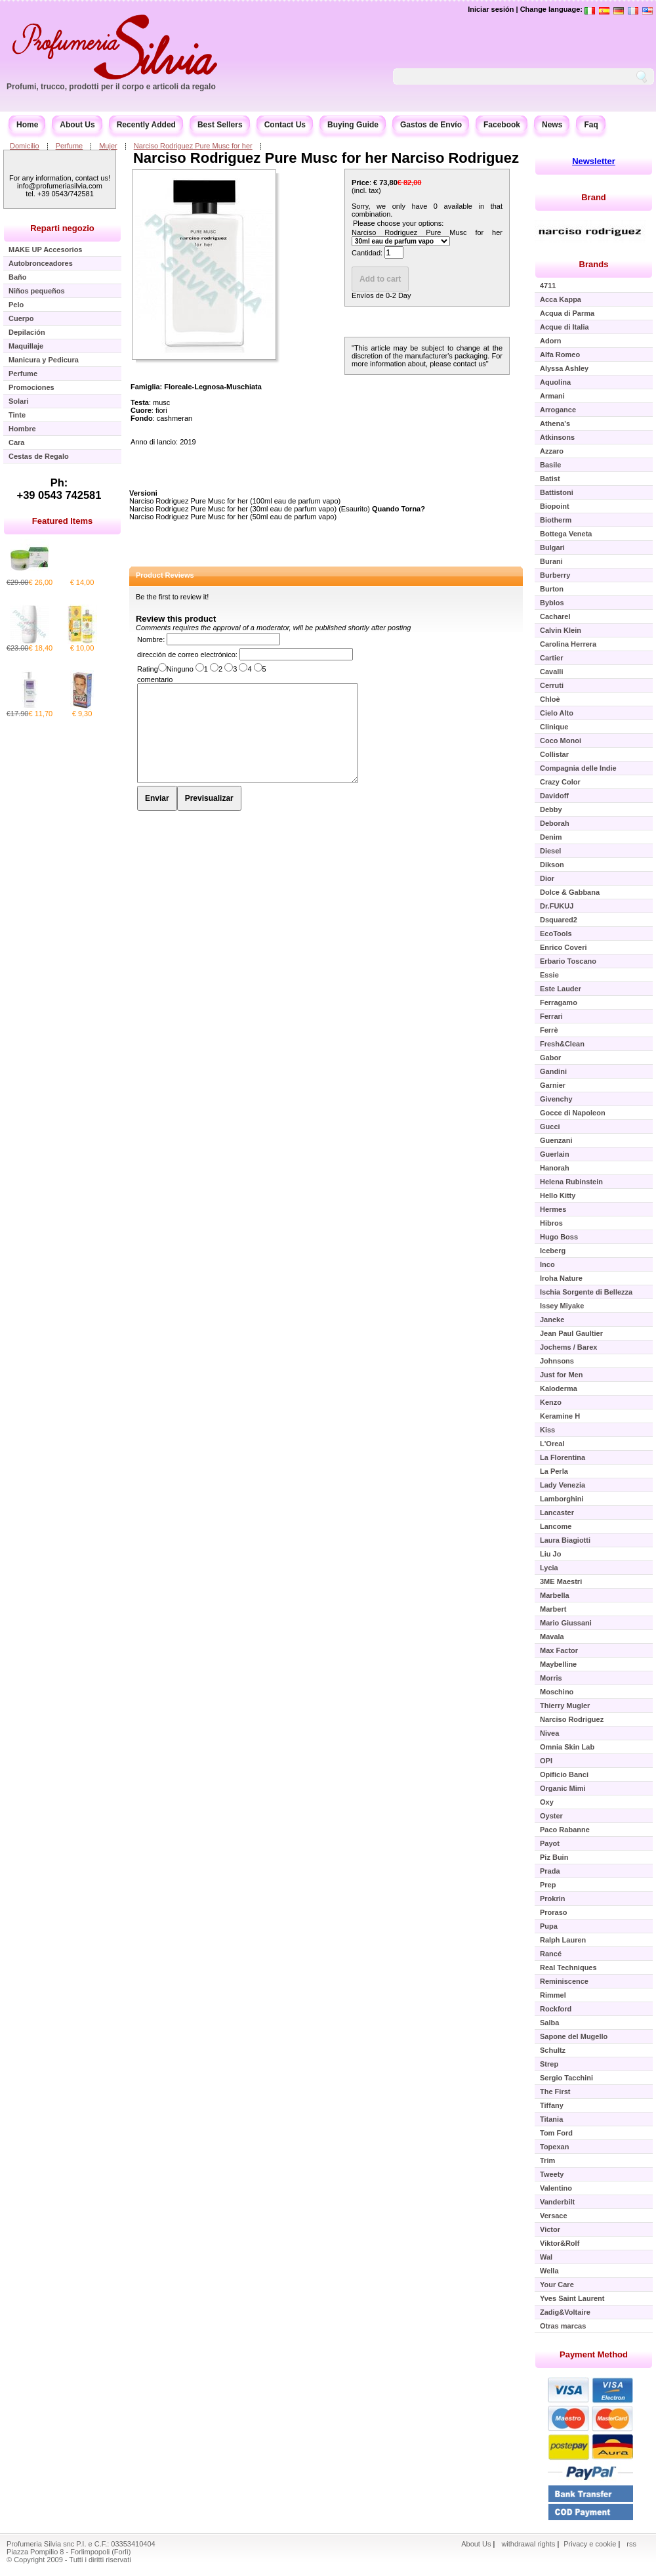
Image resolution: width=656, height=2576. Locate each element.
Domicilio (24, 146)
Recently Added (146, 124)
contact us (469, 364)
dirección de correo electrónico (186, 654)
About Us (77, 124)
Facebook (501, 124)
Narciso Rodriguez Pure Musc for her (193, 146)
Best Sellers (220, 124)
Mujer (108, 146)
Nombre (150, 639)
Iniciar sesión (491, 9)
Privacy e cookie (591, 2544)
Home (27, 124)
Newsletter (593, 161)
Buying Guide (353, 124)
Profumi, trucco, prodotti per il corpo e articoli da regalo (111, 86)
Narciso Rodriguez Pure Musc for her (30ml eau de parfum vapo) (233, 509)
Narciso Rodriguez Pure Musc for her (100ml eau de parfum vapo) (234, 501)
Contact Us (285, 124)
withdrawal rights (528, 2544)
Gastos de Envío (431, 124)
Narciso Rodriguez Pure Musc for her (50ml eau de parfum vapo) (233, 517)
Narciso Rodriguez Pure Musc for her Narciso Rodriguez (326, 158)
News (552, 124)
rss (631, 2544)
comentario (155, 679)
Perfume (69, 146)
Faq (591, 124)
